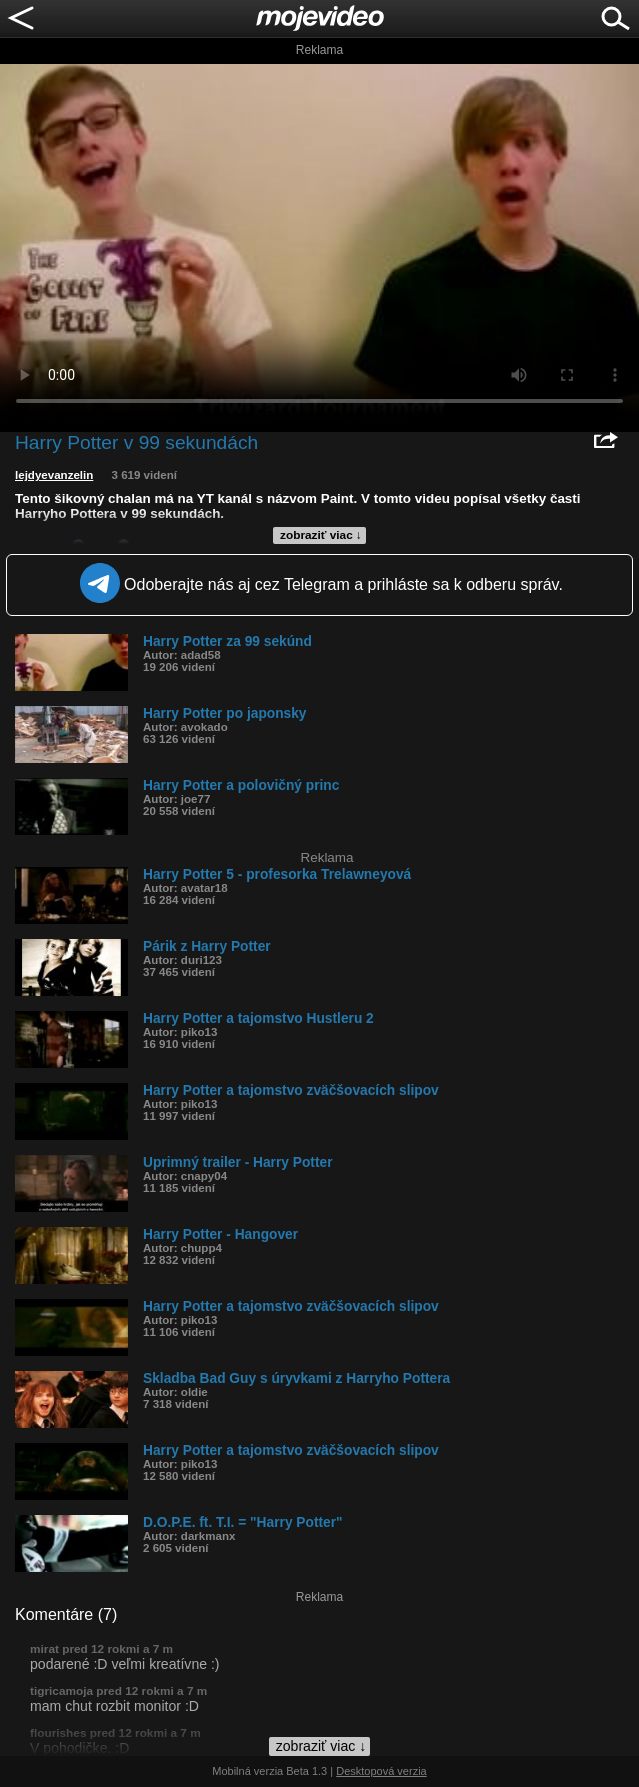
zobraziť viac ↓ (321, 535)
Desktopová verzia (381, 1771)
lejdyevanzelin (54, 475)
